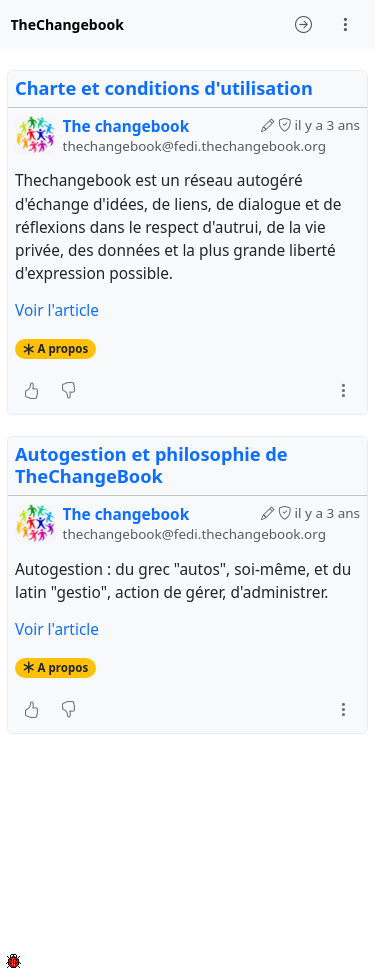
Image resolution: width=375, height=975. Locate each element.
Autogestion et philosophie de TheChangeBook (151, 465)
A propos (63, 348)
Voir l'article (57, 310)
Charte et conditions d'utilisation (164, 88)
